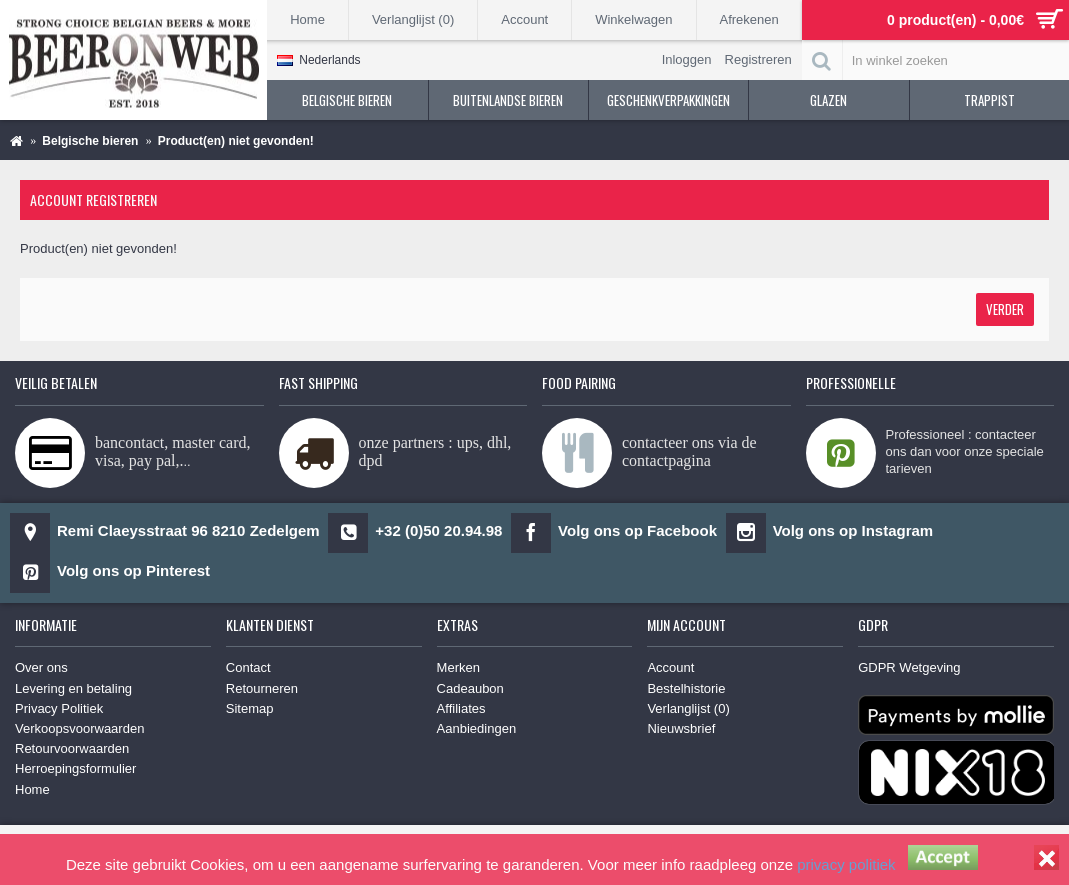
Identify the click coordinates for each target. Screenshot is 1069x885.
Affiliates (461, 708)
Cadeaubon (470, 688)
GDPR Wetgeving (909, 667)
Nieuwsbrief (681, 728)
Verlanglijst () (688, 708)
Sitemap (250, 708)
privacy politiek (846, 864)
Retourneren (262, 688)
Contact (248, 667)
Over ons (41, 667)
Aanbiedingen (477, 728)
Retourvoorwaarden (72, 748)
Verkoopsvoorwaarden (79, 728)
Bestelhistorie (686, 688)
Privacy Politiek (59, 708)
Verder (1005, 309)
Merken (458, 667)
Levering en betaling (73, 688)
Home (32, 789)
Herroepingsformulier (75, 768)
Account (670, 667)
